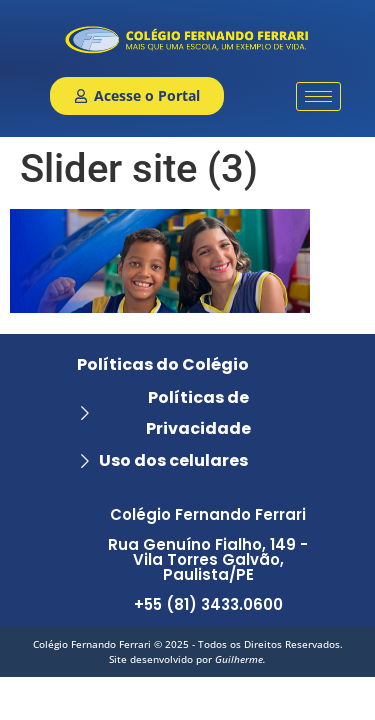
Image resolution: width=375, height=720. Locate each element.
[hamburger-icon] (318, 96)
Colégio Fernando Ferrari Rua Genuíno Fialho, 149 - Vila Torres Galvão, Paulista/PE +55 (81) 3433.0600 (208, 559)
